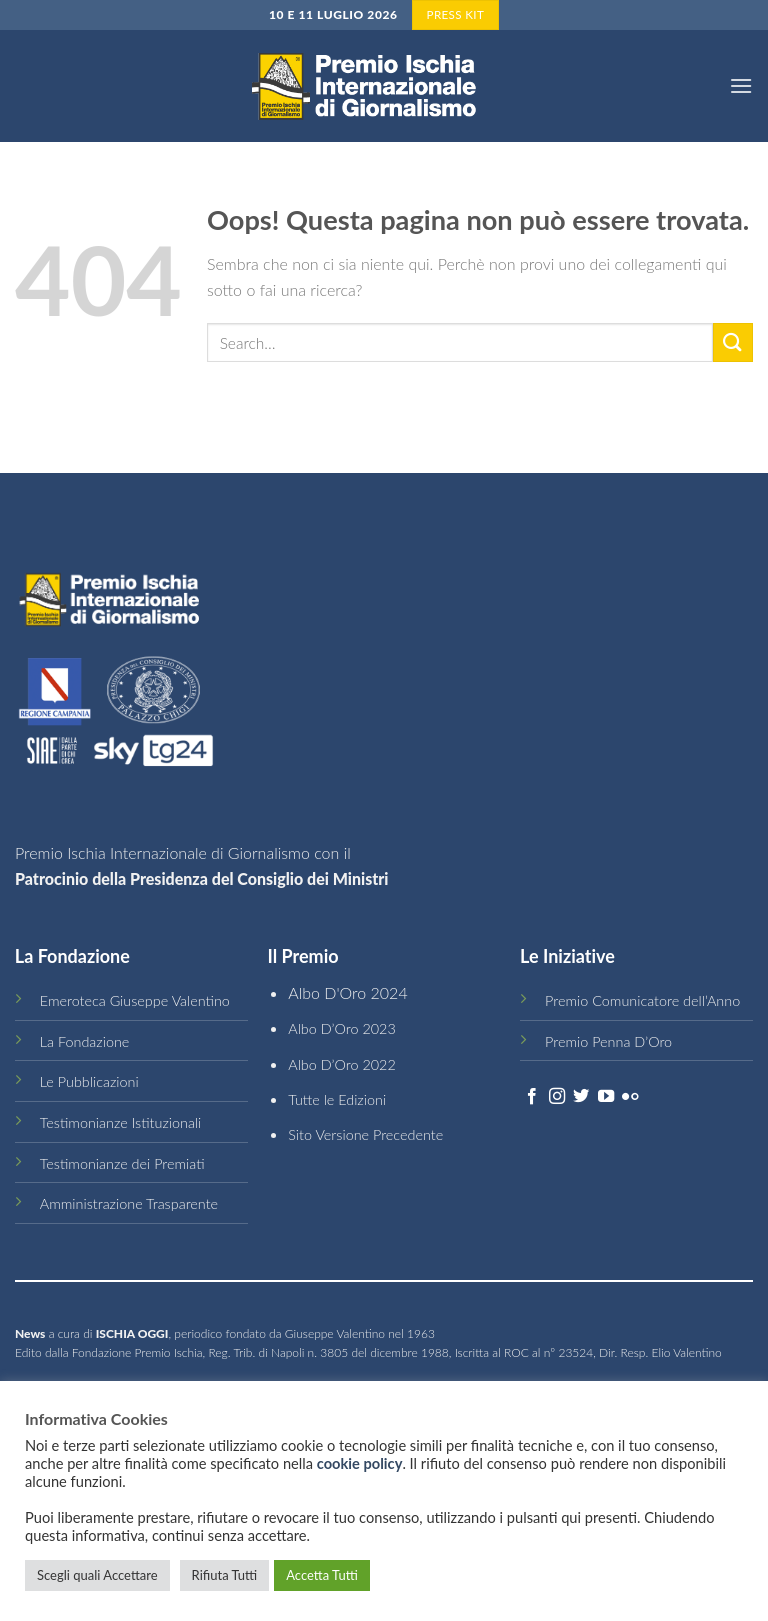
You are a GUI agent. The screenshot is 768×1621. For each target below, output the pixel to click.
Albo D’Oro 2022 (342, 1064)
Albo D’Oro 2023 (342, 1028)
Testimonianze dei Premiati (122, 1163)
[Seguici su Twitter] (581, 1097)
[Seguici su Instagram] (557, 1097)
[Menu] (741, 85)
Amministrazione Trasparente (129, 1203)
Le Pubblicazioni (89, 1081)
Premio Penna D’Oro (608, 1041)
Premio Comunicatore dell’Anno (642, 1000)
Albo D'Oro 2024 (347, 992)
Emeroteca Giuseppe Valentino (135, 1000)
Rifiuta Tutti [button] (225, 1575)
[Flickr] (630, 1097)
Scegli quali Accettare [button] (97, 1575)
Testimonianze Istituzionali (121, 1122)
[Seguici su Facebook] (532, 1097)
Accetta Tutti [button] (322, 1575)
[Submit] (733, 342)
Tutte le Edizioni (337, 1099)
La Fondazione (85, 1041)
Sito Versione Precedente (365, 1134)
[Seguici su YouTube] (606, 1097)
